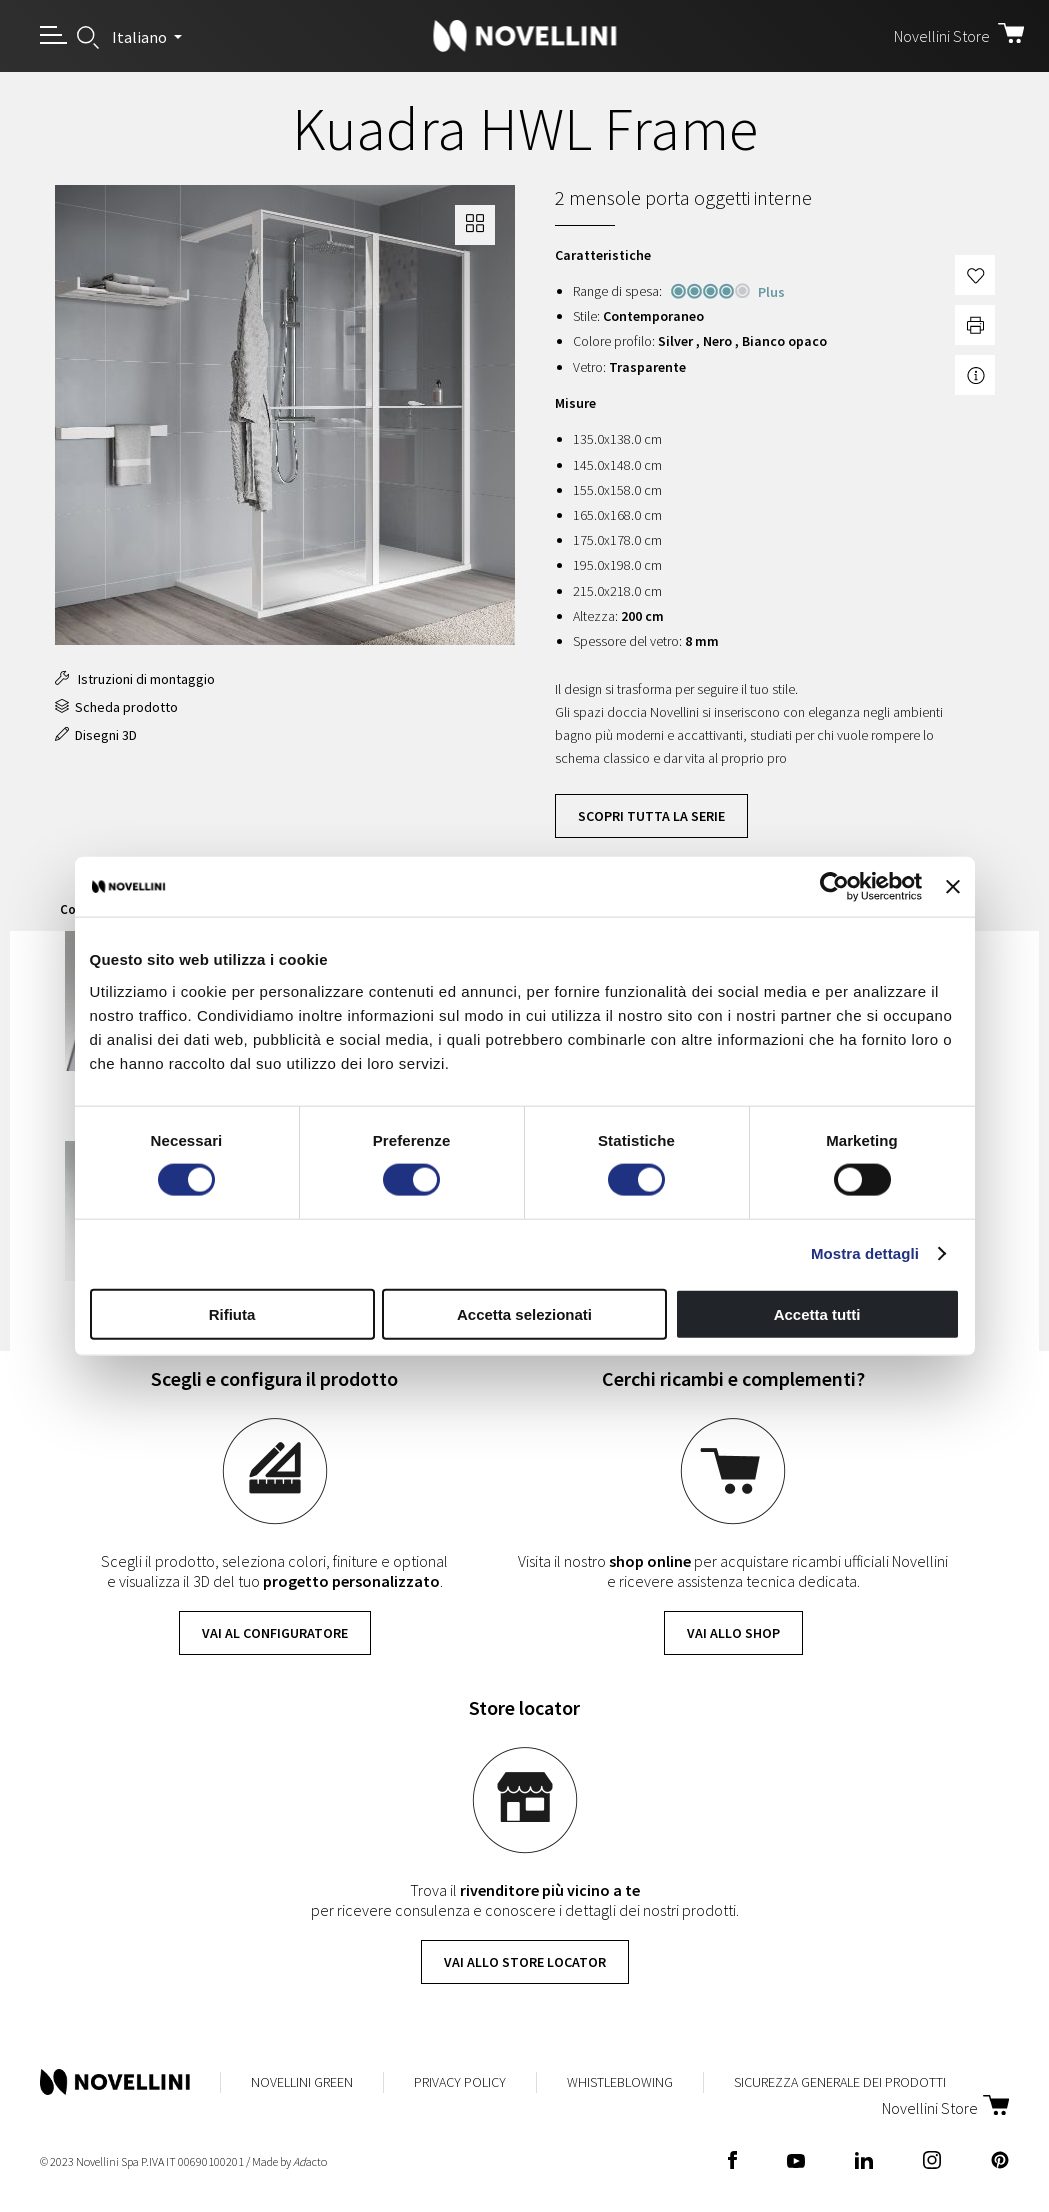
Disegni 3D (96, 735)
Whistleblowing (620, 2082)
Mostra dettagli (865, 1253)
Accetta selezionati (524, 1313)
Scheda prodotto (116, 707)
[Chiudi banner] (953, 887)
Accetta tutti (817, 1313)
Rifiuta (232, 1313)
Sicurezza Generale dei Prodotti (840, 2082)
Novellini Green (302, 2082)
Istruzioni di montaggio (135, 679)
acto (310, 2161)
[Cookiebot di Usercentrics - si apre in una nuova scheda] (834, 887)
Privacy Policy (460, 2082)
